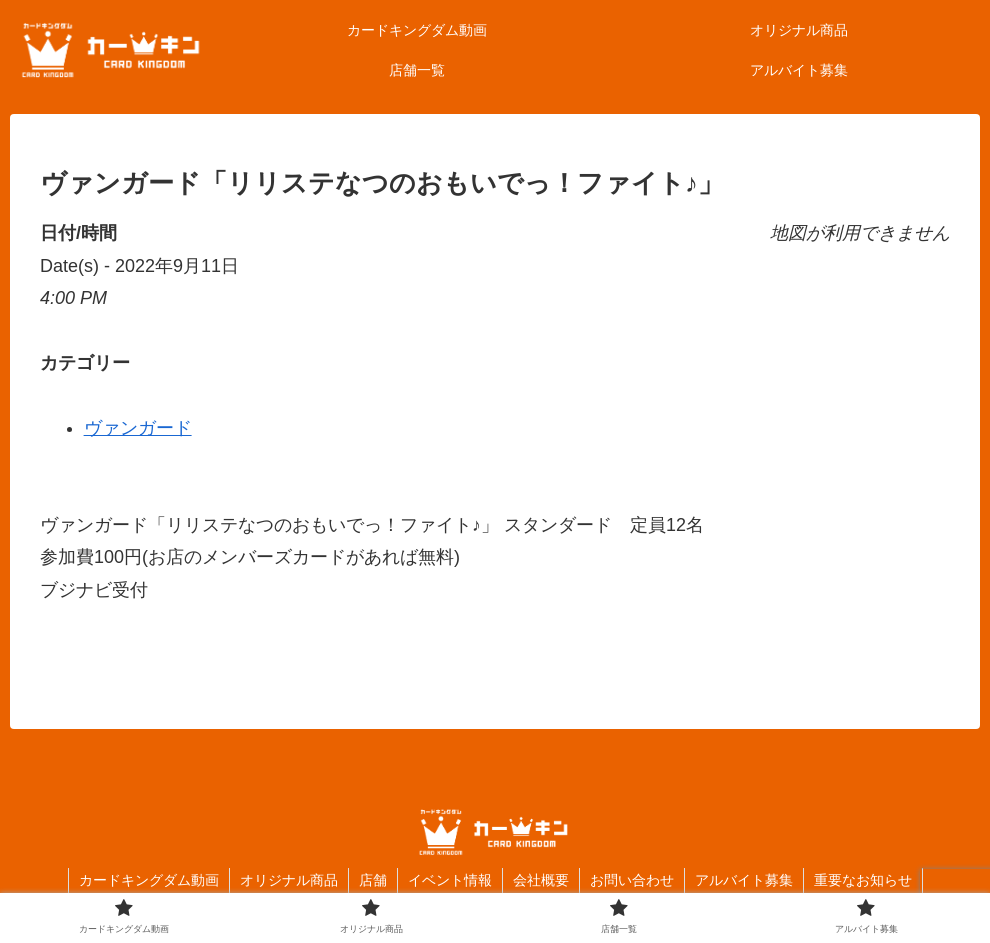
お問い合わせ (632, 880)
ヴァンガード (138, 428)
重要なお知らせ (863, 880)
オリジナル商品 (289, 880)
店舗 (373, 880)
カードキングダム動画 (149, 880)
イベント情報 (450, 880)
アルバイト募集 (744, 880)
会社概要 (541, 880)
